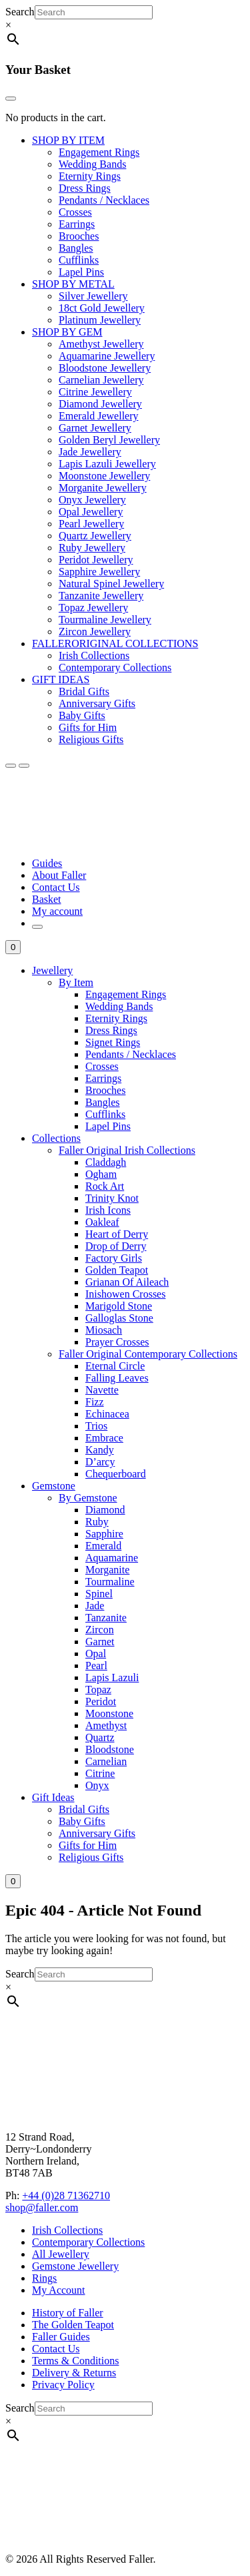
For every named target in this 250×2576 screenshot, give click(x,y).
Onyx (97, 1785)
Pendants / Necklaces (104, 200)
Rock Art (104, 1186)
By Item (76, 982)
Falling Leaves (117, 1378)
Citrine (100, 1773)
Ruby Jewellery (92, 547)
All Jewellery (60, 2254)
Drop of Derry (116, 1246)
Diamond (105, 1509)
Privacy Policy (63, 2384)
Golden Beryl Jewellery (109, 439)
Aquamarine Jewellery (107, 356)
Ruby (97, 1521)
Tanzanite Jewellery (101, 595)
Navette (102, 1390)
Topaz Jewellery (93, 607)
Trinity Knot (112, 1198)
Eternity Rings (90, 176)
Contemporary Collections (115, 667)
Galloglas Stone (119, 1318)
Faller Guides (61, 2336)
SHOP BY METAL (73, 284)
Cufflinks (79, 260)
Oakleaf (102, 1222)
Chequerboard (115, 1473)
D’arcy (100, 1461)
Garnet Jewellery (95, 427)
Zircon (99, 1629)
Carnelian (106, 1761)
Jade (94, 1605)
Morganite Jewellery (103, 487)
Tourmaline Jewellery (105, 619)
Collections (56, 1138)
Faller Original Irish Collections (127, 1150)
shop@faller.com (41, 2207)
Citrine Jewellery (95, 391)
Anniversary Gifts (97, 703)
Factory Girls (113, 1258)
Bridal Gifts (84, 691)
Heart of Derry (116, 1234)
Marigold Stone (118, 1306)
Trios (96, 1425)
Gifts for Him (88, 727)
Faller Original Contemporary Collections (148, 1354)
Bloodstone (109, 1749)
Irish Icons (108, 1210)
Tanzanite (106, 1617)
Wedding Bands (92, 164)
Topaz (98, 1689)
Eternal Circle (115, 1366)
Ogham (101, 1174)
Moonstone (109, 1713)
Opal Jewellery (91, 511)
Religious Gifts (91, 739)
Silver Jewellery (93, 296)
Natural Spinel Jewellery (111, 583)
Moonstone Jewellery (104, 475)
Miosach (103, 1330)
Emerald (103, 1545)
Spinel (99, 1593)
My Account (58, 2290)
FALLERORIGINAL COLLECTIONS (115, 643)
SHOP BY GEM (67, 332)
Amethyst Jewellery (101, 344)
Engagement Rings (99, 152)
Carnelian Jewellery (101, 380)
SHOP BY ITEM (68, 140)
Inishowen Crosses (125, 1294)
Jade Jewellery (90, 451)
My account (57, 911)
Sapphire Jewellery (99, 571)
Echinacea (107, 1413)
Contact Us (56, 887)
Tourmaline (110, 1581)
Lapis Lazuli (112, 1677)
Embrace (104, 1437)
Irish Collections (94, 655)
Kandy (99, 1449)
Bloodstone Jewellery (105, 368)
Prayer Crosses (117, 1342)
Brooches (79, 236)
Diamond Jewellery (100, 403)
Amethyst (106, 1725)
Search (20, 11)
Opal (95, 1653)
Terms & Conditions (75, 2360)
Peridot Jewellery (96, 559)
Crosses (75, 212)
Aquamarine (111, 1557)
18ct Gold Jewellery (102, 308)
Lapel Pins (81, 272)
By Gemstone (88, 1497)
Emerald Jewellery (99, 415)
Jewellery (52, 970)
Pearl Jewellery (91, 523)
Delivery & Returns (74, 2372)
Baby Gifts (82, 715)
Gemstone (53, 1485)
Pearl (96, 1665)
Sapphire (104, 1533)
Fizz (94, 1402)
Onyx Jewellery (92, 499)
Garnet (100, 1641)
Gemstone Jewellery (75, 2266)
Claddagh (105, 1162)
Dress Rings (85, 188)
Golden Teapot (116, 1270)
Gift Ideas (53, 1797)
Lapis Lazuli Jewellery (107, 463)
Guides (47, 863)
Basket (46, 899)
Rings (44, 2278)
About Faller (59, 875)
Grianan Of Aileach (127, 1282)
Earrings (77, 224)
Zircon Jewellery (95, 631)
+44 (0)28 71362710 (66, 2195)
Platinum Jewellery (100, 320)
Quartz (100, 1737)
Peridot (100, 1701)
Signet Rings (112, 1042)
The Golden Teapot (73, 2324)
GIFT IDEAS (60, 679)
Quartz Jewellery (95, 535)
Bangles (76, 248)
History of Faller (67, 2312)
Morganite (107, 1569)
